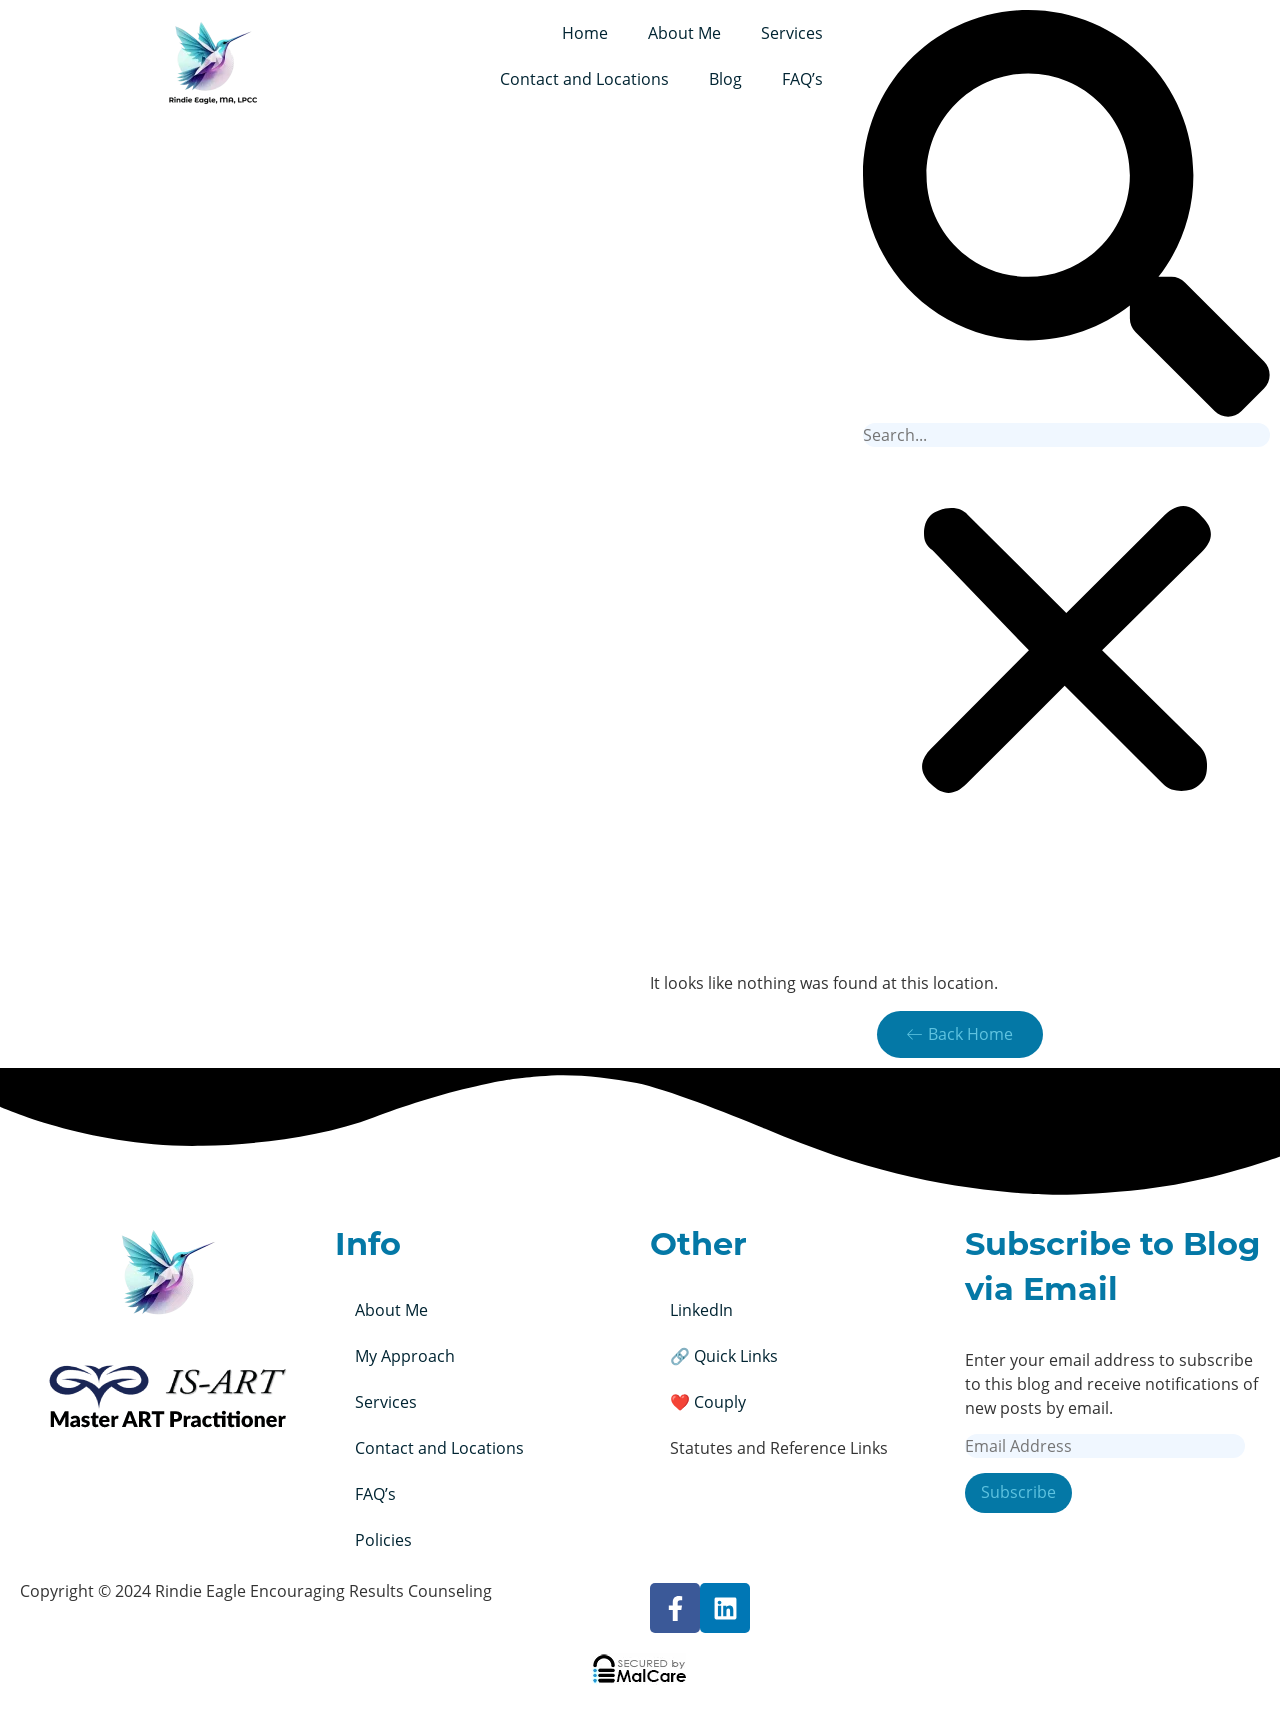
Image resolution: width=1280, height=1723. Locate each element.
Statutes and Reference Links (779, 1448)
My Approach (405, 1356)
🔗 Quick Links (724, 1356)
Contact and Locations (584, 79)
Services (792, 33)
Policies (383, 1540)
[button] (1066, 216)
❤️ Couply (708, 1402)
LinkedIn (701, 1310)
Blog (725, 79)
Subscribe (1018, 1493)
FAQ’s (802, 79)
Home (585, 33)
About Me (684, 33)
